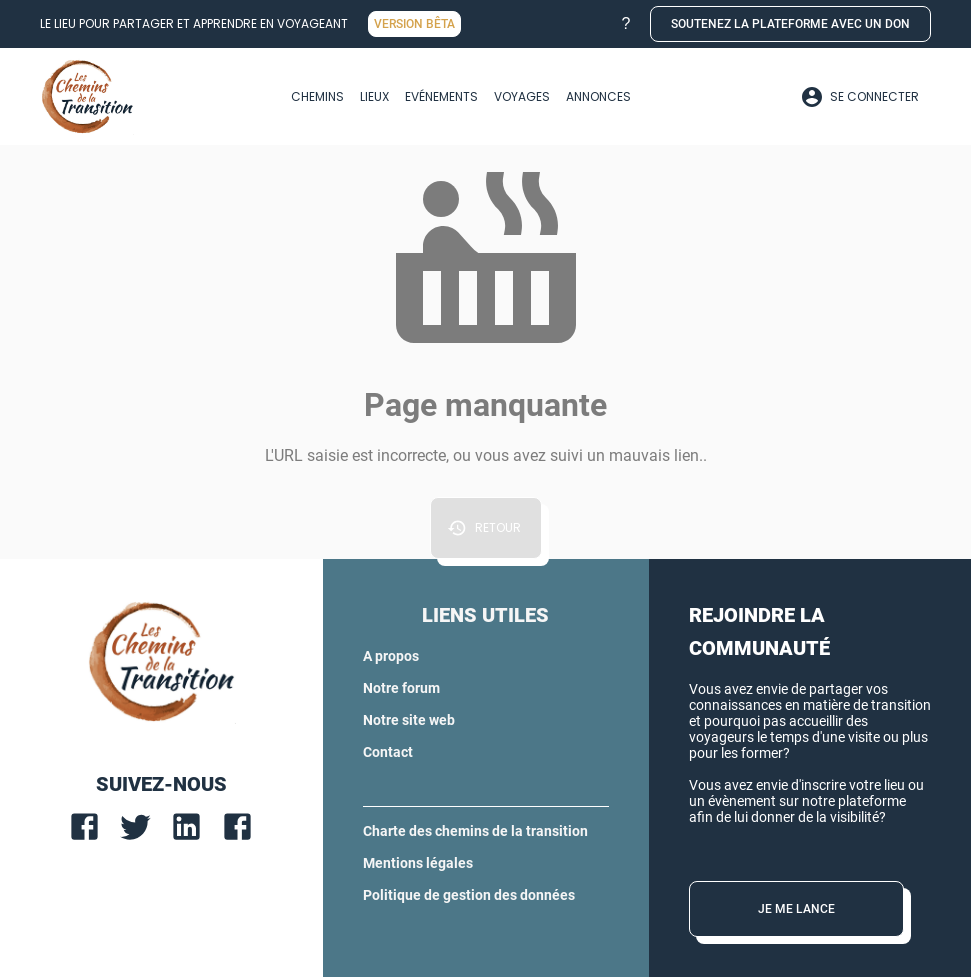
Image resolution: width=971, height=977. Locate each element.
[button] (626, 24)
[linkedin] (186, 826)
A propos (391, 656)
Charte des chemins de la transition (475, 831)
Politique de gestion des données (469, 895)
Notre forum (401, 688)
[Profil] (859, 97)
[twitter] (135, 826)
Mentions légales (418, 863)
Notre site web (409, 720)
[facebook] (84, 826)
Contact (388, 752)
